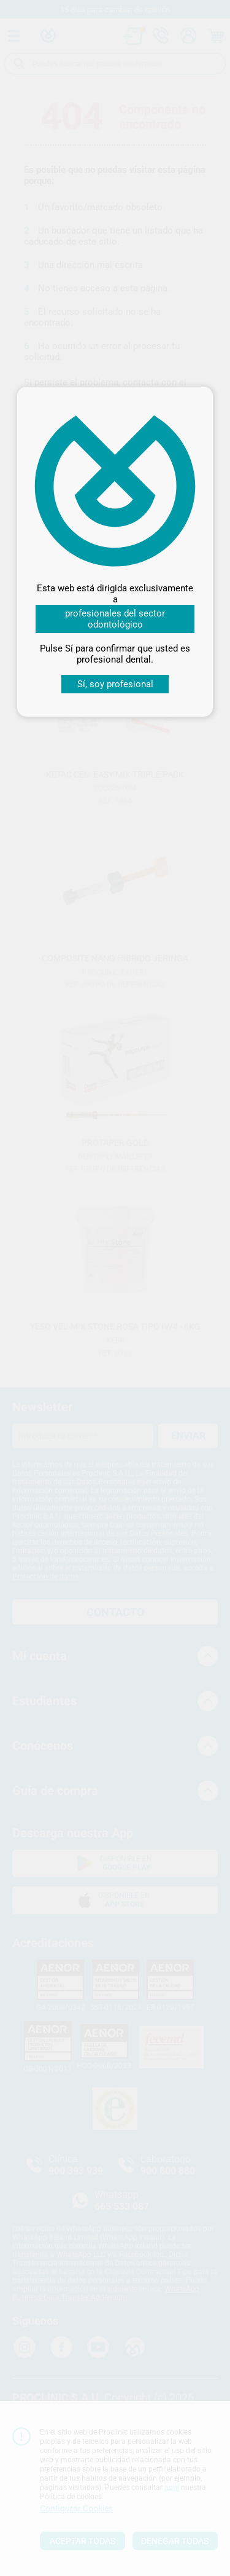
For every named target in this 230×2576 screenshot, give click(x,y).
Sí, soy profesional (115, 684)
